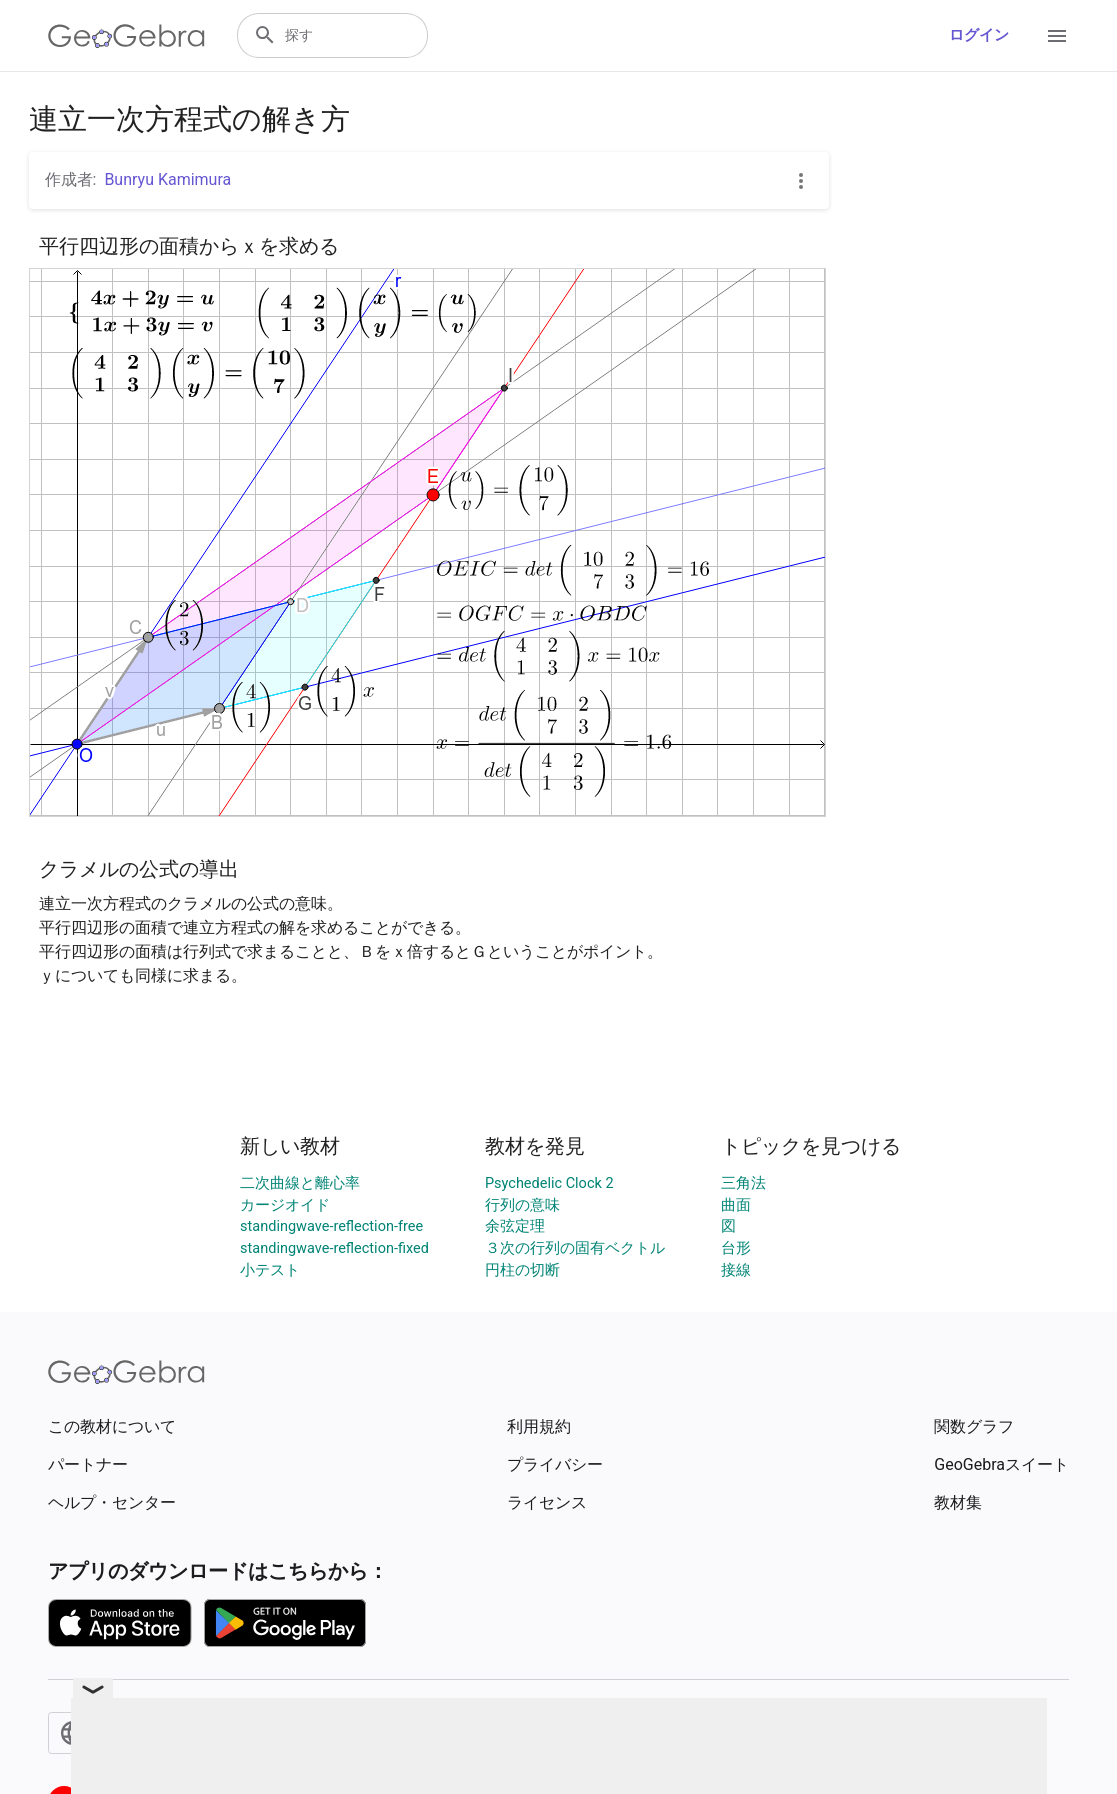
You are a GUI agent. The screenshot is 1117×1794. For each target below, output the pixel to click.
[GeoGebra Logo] (126, 36)
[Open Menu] (1057, 36)
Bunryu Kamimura (167, 179)
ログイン (979, 35)
